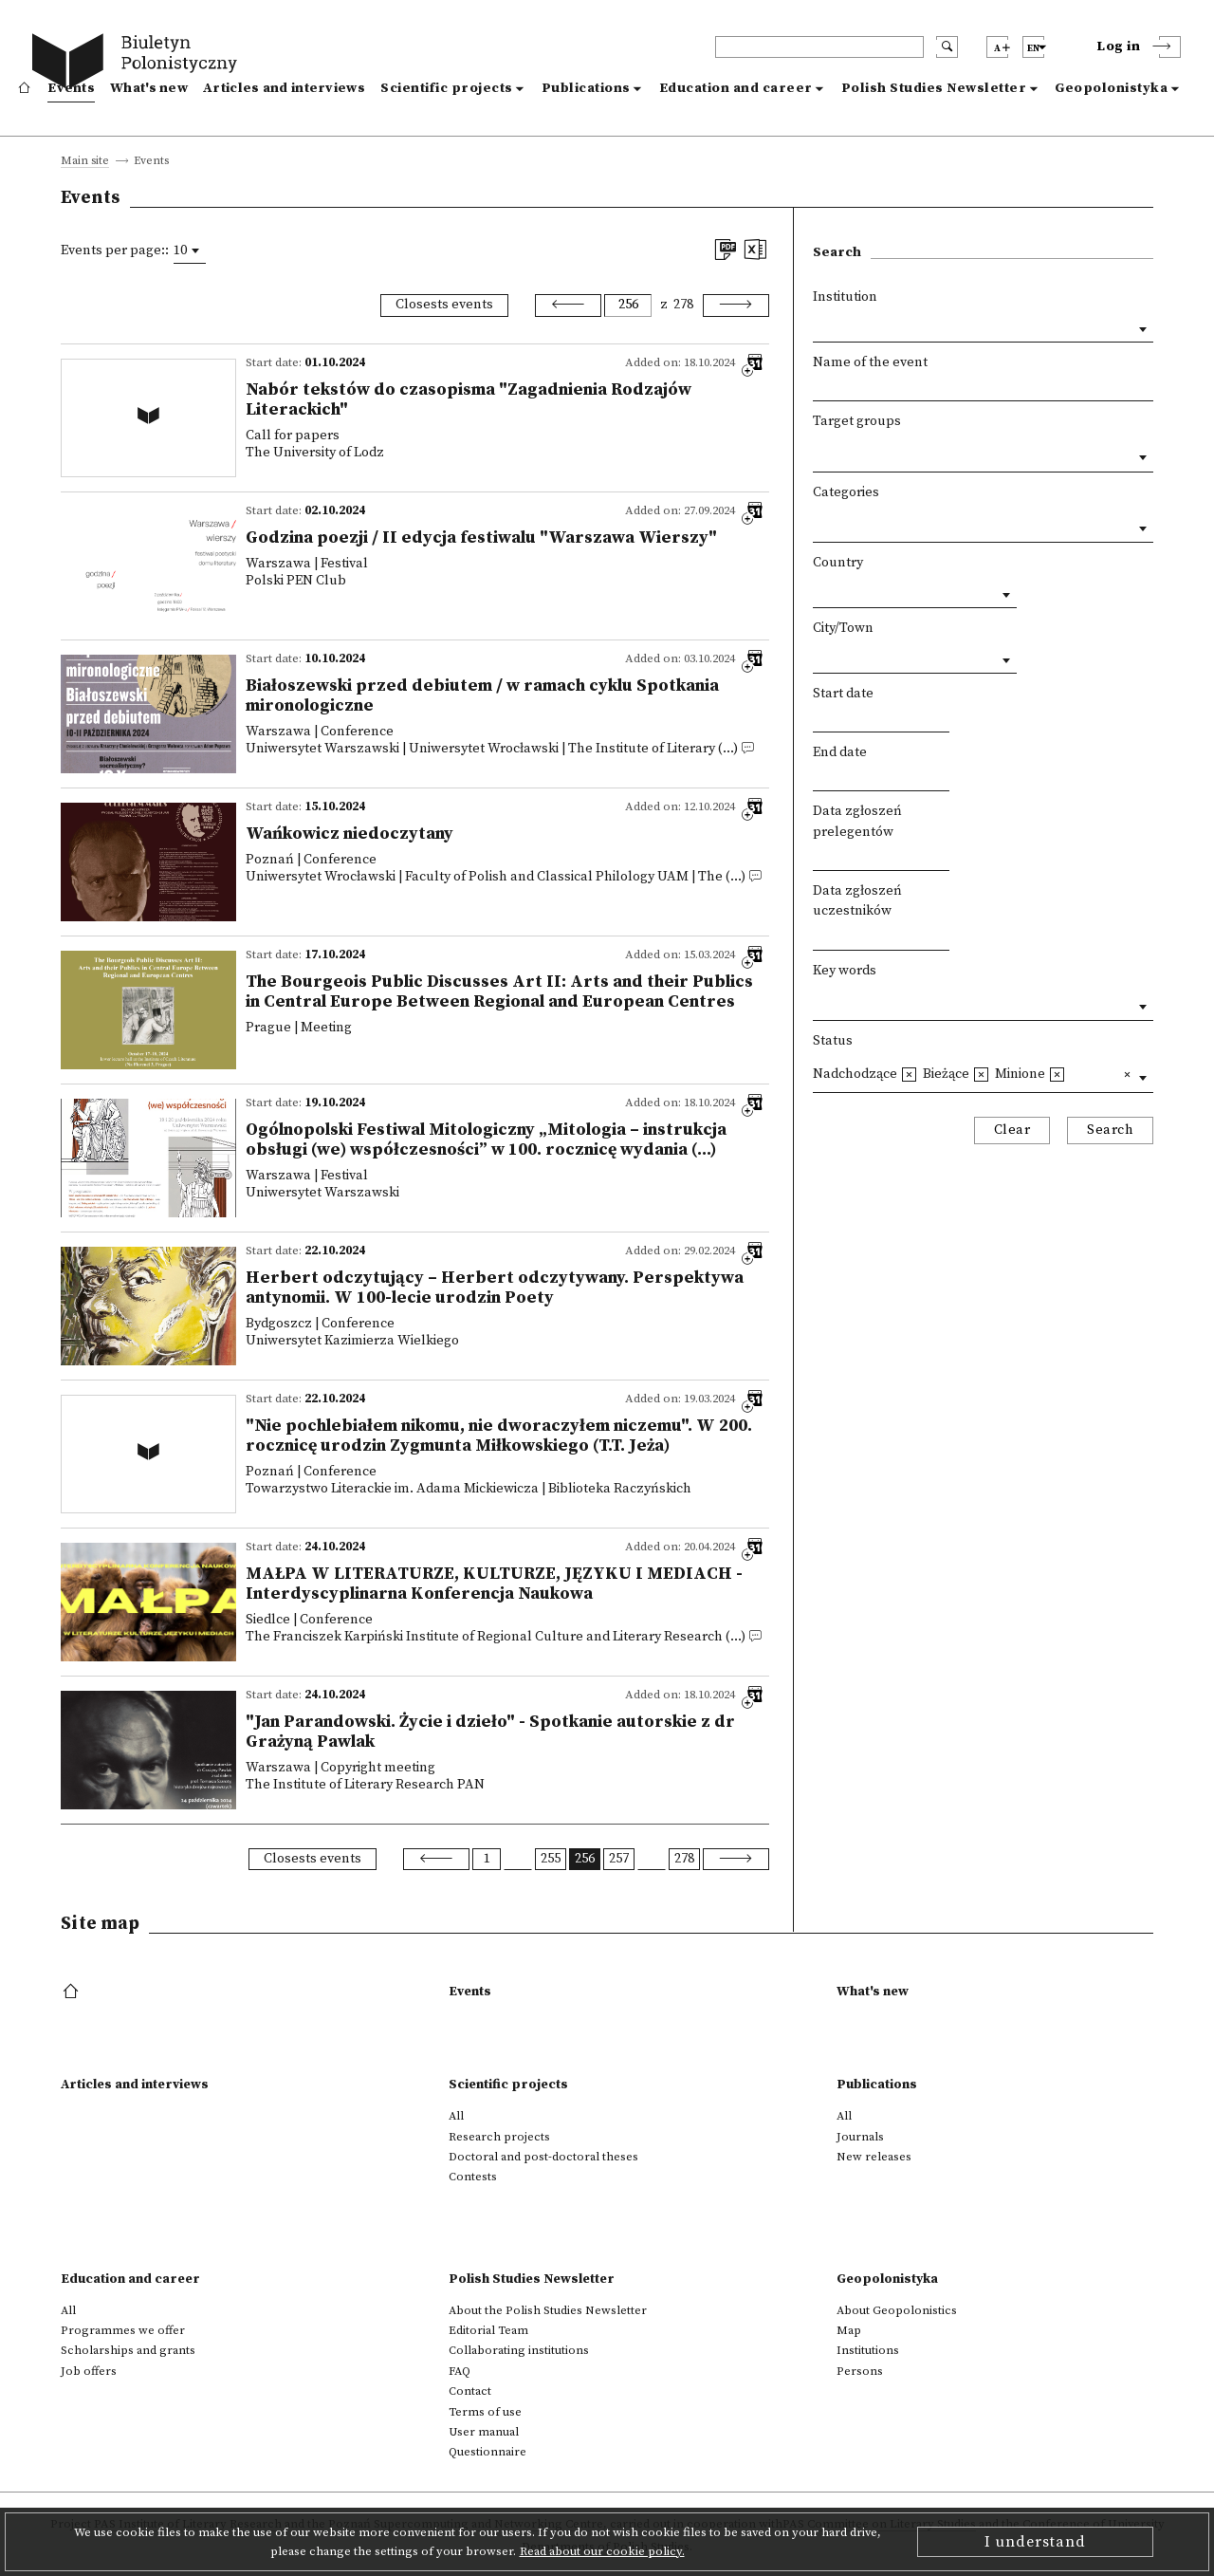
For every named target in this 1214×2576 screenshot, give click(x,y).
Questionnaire (487, 2451)
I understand (1035, 2541)
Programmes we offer (123, 2330)
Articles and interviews (284, 88)
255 (551, 1858)
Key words (844, 970)
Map (849, 2330)
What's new (149, 88)
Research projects (499, 2136)
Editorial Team (488, 2330)
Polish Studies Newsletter (934, 88)
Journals (860, 2136)
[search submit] (947, 47)
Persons (860, 2371)
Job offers (89, 2371)
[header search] (819, 47)
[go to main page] (139, 64)
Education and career (736, 88)
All (456, 2115)
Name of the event (870, 362)
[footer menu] (72, 1992)
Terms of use (485, 2411)
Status (833, 1040)
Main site (85, 162)
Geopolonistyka (1111, 88)
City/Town (843, 628)
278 (683, 304)
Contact (470, 2391)
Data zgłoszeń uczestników (857, 901)
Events (71, 88)
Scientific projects (446, 88)
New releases (874, 2156)
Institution (845, 297)
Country (838, 562)
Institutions (868, 2350)
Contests (473, 2176)
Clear (1012, 1130)
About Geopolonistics (897, 2310)
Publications (586, 88)
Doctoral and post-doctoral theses (543, 2156)
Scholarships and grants (128, 2350)
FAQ (459, 2371)
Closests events (444, 304)
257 (619, 1858)
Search (1110, 1130)
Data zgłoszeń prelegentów (857, 822)
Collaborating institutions (519, 2350)
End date (840, 752)
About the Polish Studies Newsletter (548, 2310)
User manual (484, 2431)
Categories (846, 492)
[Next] (736, 305)
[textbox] (818, 452)
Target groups (857, 421)
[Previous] (568, 305)
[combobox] (190, 250)
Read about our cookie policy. (602, 2551)
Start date (843, 693)
